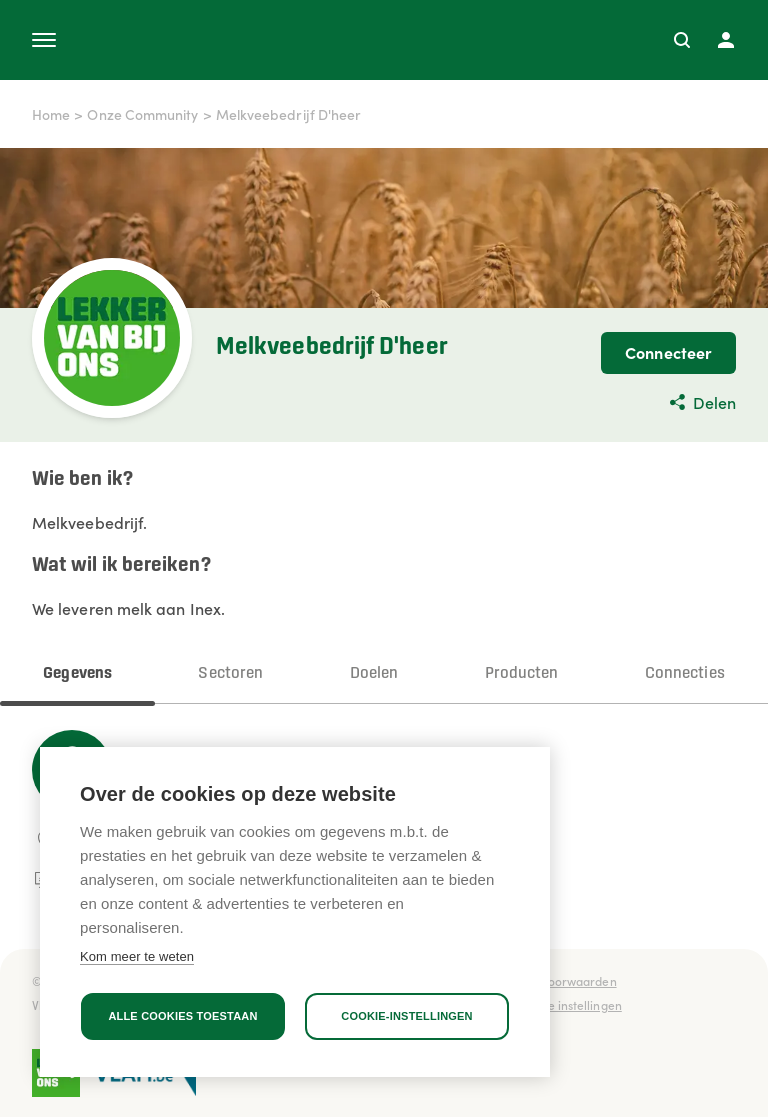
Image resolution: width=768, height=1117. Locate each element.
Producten (522, 673)
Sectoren (230, 673)
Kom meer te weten (137, 956)
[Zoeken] (682, 40)
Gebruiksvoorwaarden (554, 980)
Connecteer (668, 352)
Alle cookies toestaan (182, 1016)
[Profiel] (726, 40)
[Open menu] (44, 40)
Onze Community (142, 114)
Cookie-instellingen (407, 1016)
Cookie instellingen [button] (569, 1004)
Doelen (374, 673)
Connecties (685, 673)
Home (51, 114)
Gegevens (77, 673)
